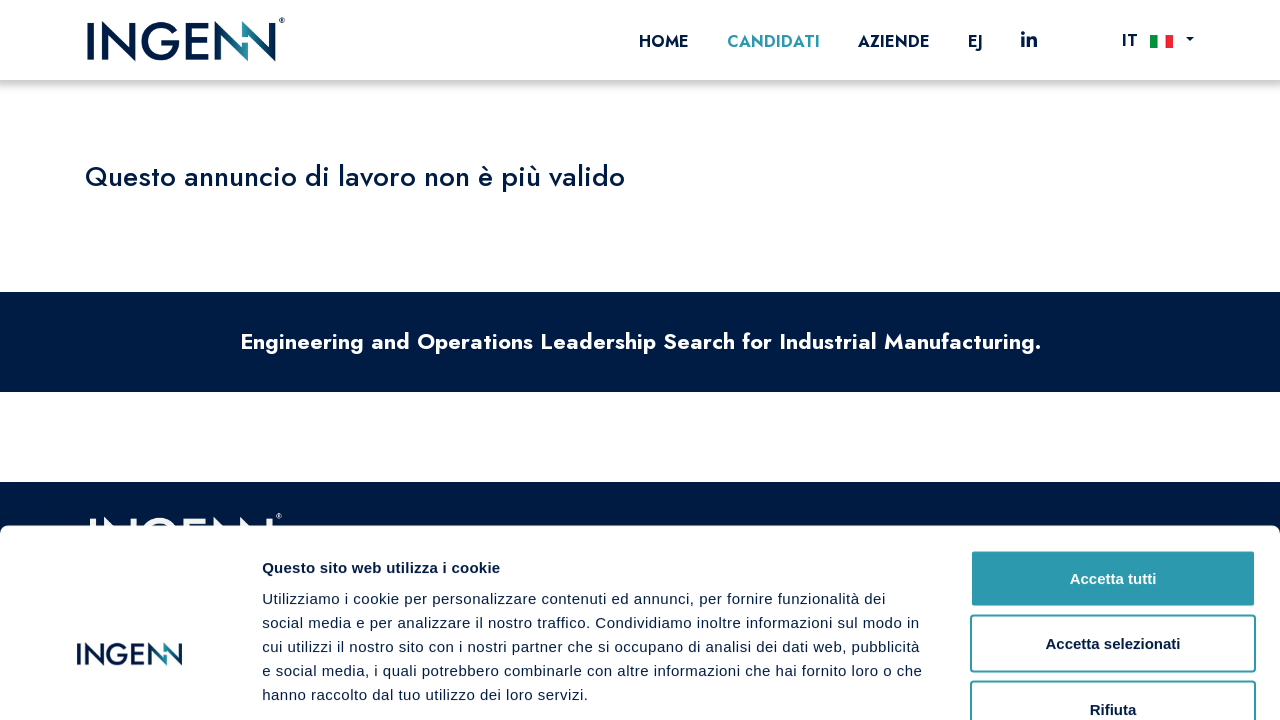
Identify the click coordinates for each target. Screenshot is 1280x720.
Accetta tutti (1113, 457)
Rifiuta (1113, 588)
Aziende (894, 41)
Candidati (773, 41)
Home (664, 41)
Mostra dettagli (1052, 680)
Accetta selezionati (1112, 523)
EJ (975, 41)
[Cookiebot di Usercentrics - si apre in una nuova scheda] (129, 681)
